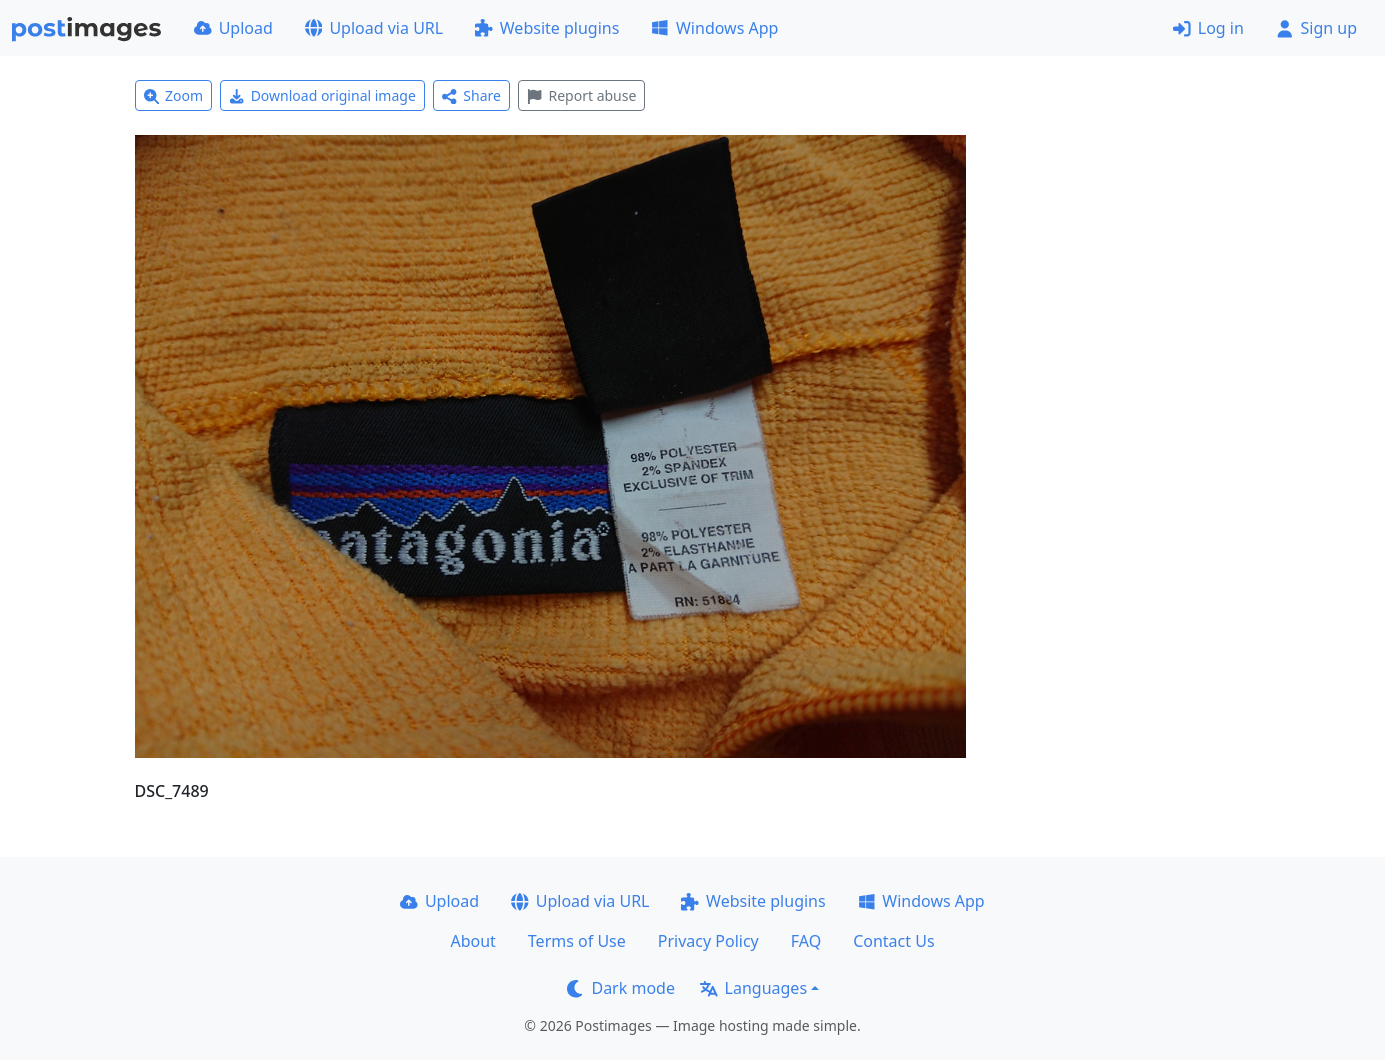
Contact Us (893, 941)
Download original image (322, 95)
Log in (1208, 28)
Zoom (174, 95)
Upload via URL (374, 28)
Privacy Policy (708, 941)
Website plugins (547, 28)
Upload (233, 28)
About (472, 941)
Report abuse (581, 95)
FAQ (806, 941)
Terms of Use (577, 941)
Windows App (714, 28)
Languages (753, 988)
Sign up (1316, 28)
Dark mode (621, 988)
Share (471, 95)
